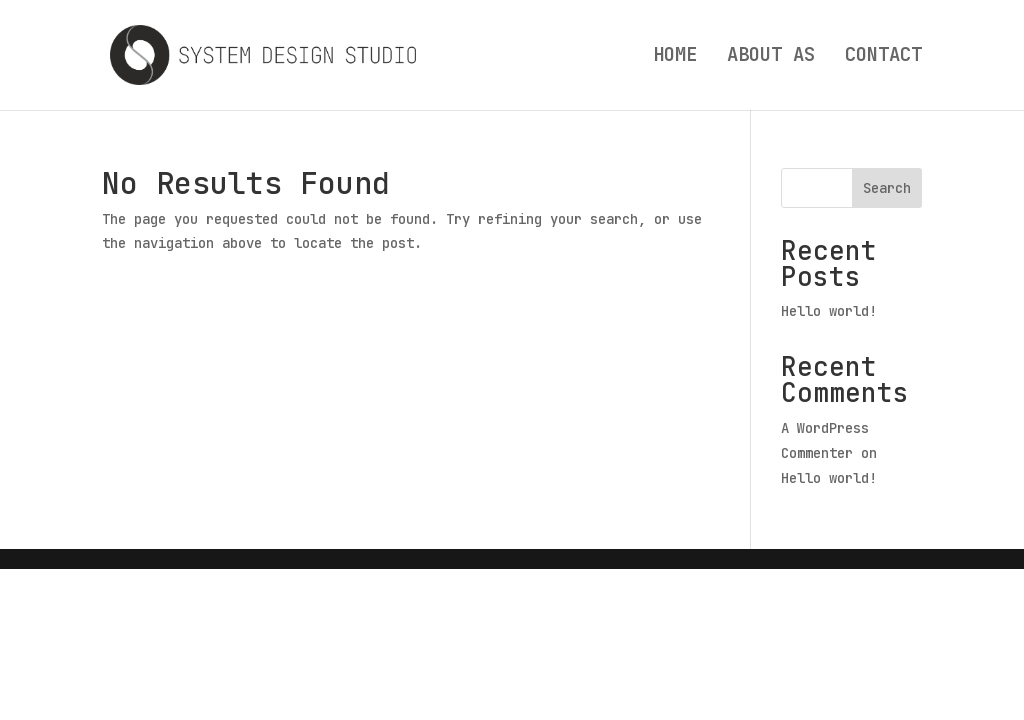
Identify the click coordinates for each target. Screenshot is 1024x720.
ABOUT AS (771, 57)
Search (887, 188)
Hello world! (829, 311)
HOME (675, 57)
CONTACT (883, 57)
